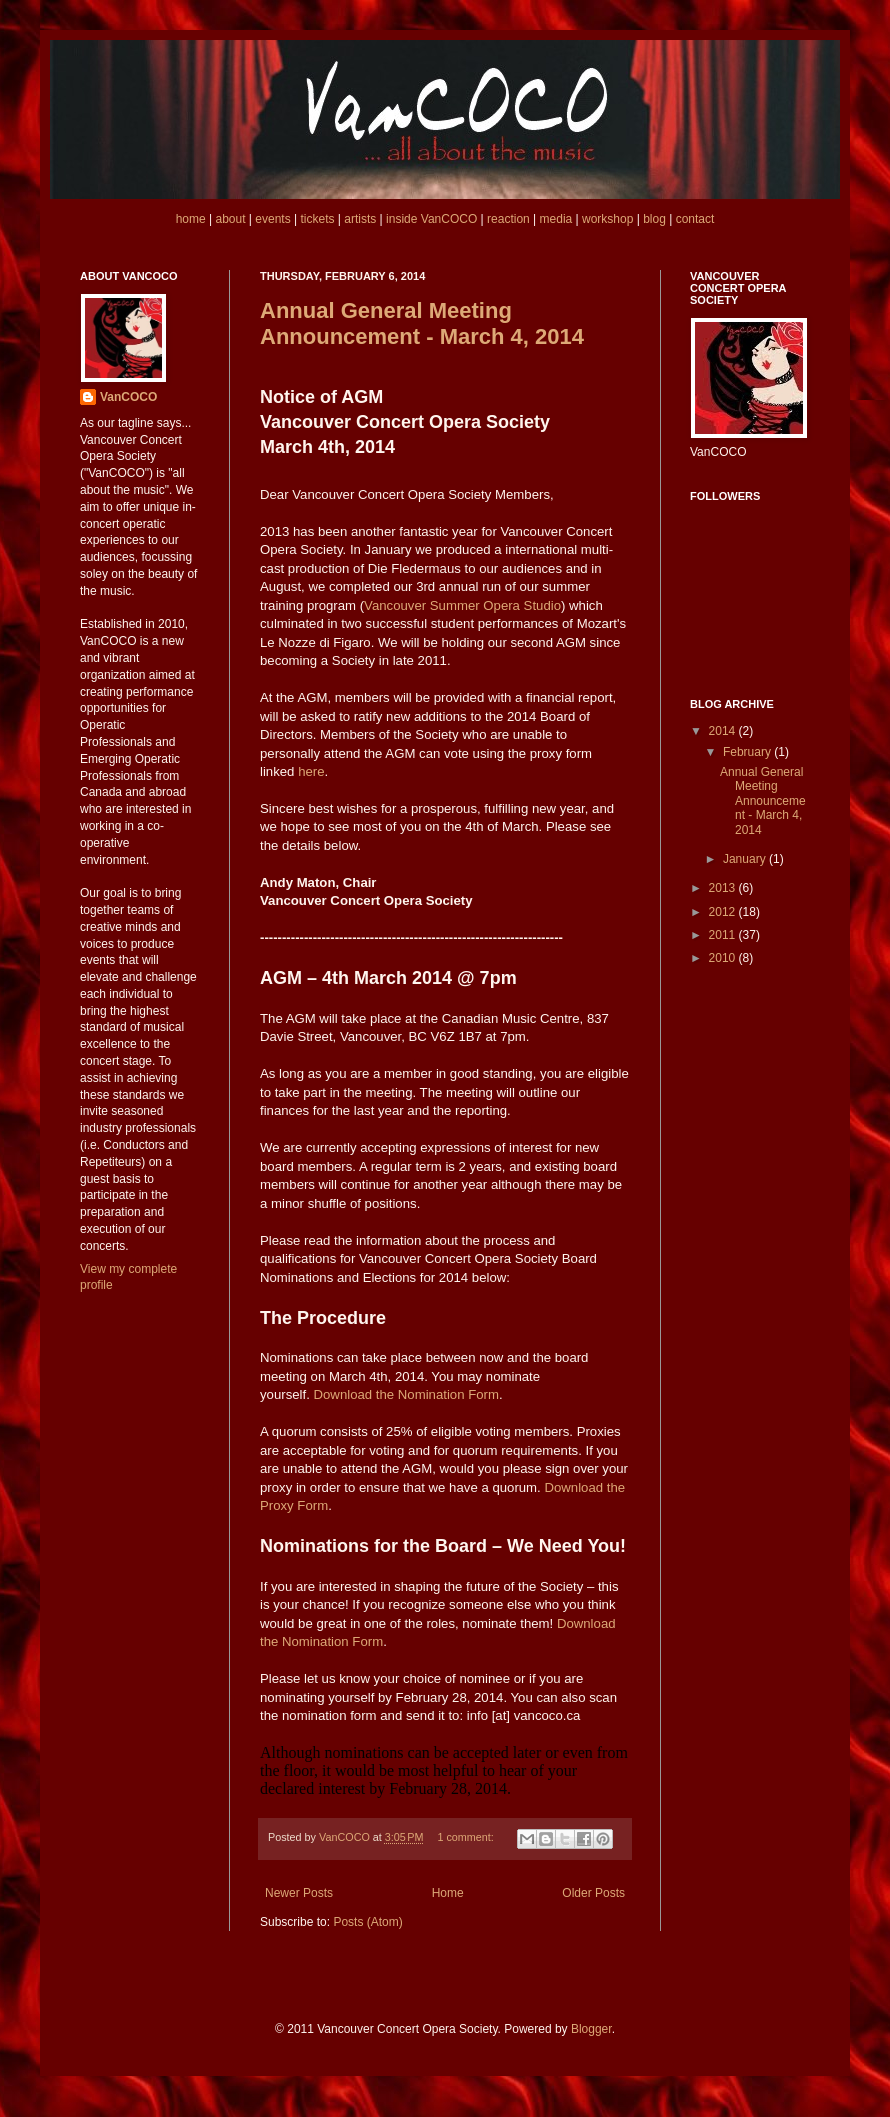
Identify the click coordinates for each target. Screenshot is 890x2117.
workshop (607, 219)
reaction (508, 219)
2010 (724, 958)
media (556, 219)
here (311, 771)
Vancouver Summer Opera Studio (462, 605)
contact (695, 219)
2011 (724, 935)
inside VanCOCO (431, 219)
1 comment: (466, 1837)
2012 (724, 912)
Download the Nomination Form (406, 1394)
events (272, 219)
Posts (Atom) (367, 1922)
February (748, 752)
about (230, 219)
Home (448, 1893)
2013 (724, 888)
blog (654, 219)
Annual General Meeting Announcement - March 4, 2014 (422, 323)
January (746, 859)
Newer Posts (299, 1893)
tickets (317, 219)
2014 (724, 731)
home (191, 219)
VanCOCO (128, 397)
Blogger (591, 2029)
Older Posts (593, 1893)
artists (360, 219)
